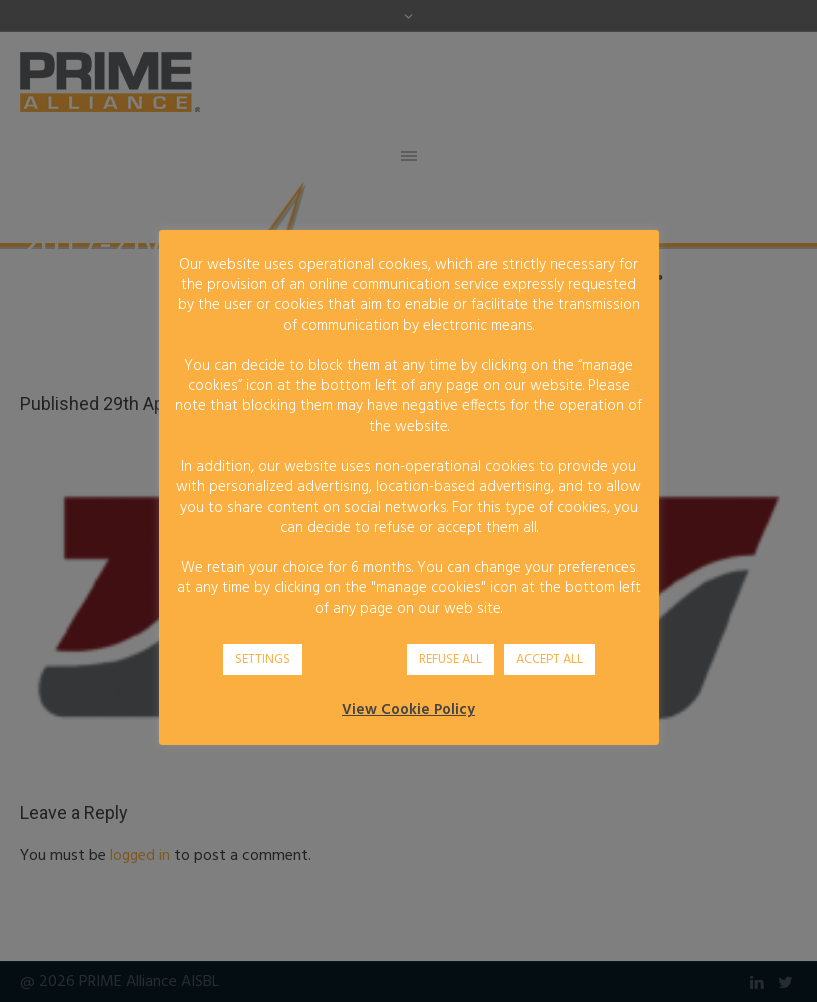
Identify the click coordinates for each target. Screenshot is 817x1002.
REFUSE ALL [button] (450, 659)
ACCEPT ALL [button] (549, 659)
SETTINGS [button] (262, 659)
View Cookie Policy (408, 710)
